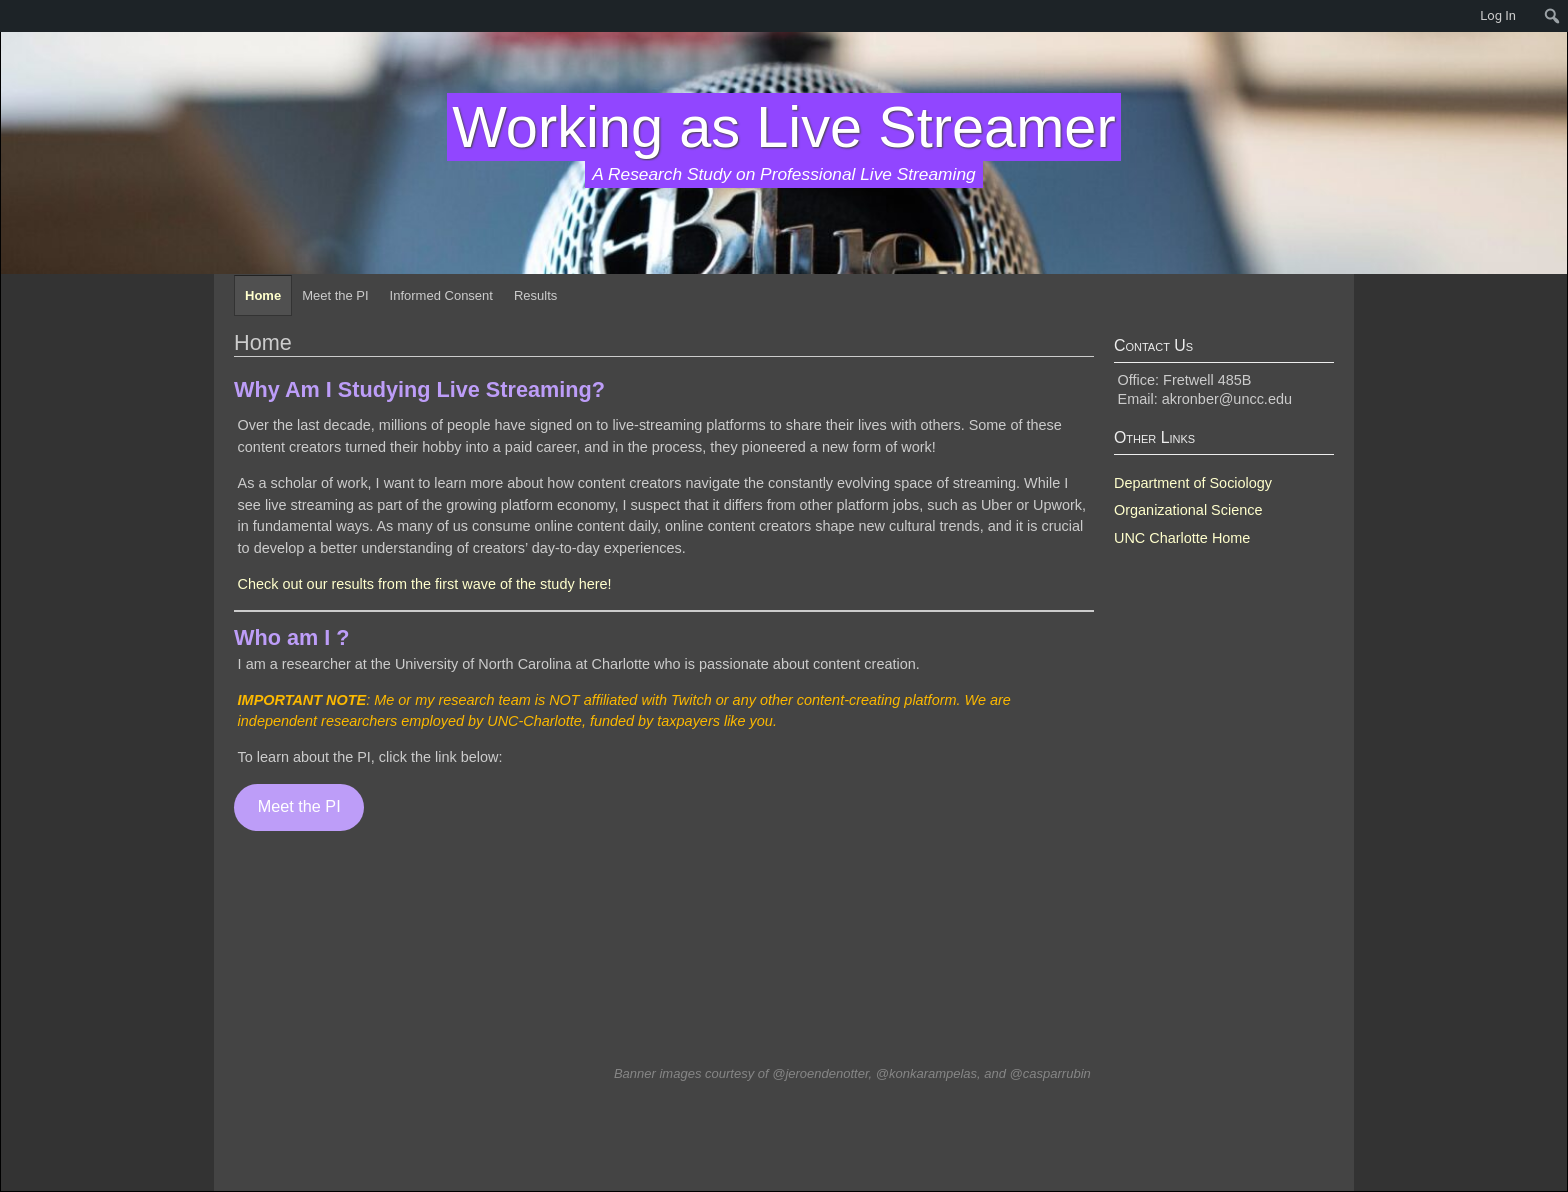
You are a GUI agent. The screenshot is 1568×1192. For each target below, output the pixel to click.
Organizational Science (1188, 510)
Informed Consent (441, 295)
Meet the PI (335, 295)
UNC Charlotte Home (1182, 538)
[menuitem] (10, 16)
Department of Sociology (1193, 483)
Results (535, 295)
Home (263, 295)
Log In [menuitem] (1498, 15)
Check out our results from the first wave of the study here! (425, 584)
